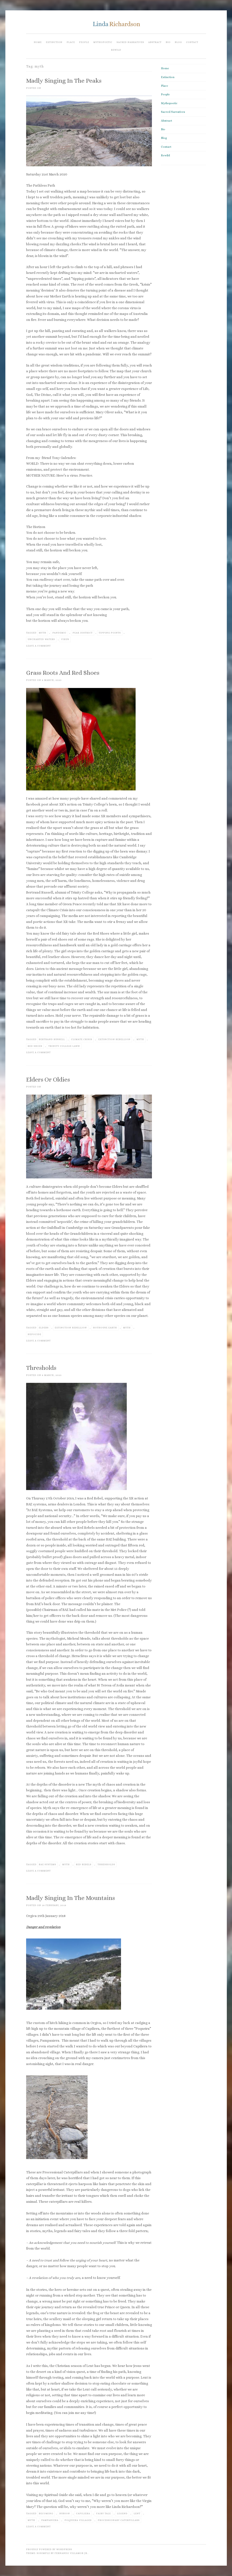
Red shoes (35, 1046)
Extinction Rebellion (114, 1039)
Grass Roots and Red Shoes (62, 672)
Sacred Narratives (130, 42)
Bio (168, 42)
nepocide (34, 1334)
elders (44, 1327)
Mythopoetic (102, 42)
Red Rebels (83, 1864)
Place (71, 42)
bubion (64, 2513)
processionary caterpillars (119, 2520)
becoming (46, 2513)
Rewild (116, 50)
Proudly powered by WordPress (49, 2549)
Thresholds (41, 1367)
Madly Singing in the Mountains (70, 1897)
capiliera (83, 2513)
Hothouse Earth (105, 1327)
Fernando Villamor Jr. (71, 2553)
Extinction (54, 42)
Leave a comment (38, 645)
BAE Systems (47, 1864)
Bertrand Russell (52, 1039)
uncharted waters (41, 639)
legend (122, 2513)
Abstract (155, 42)
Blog (178, 42)
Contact (192, 42)
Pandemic (59, 632)
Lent (137, 2513)
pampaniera (49, 2520)
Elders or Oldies (48, 1079)
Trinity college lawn (64, 1046)
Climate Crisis (81, 1039)
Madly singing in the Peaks (63, 80)
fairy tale (103, 2513)
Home (38, 42)
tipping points (110, 632)
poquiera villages (78, 2520)
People (84, 42)
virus (65, 639)
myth (42, 632)
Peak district (83, 632)
